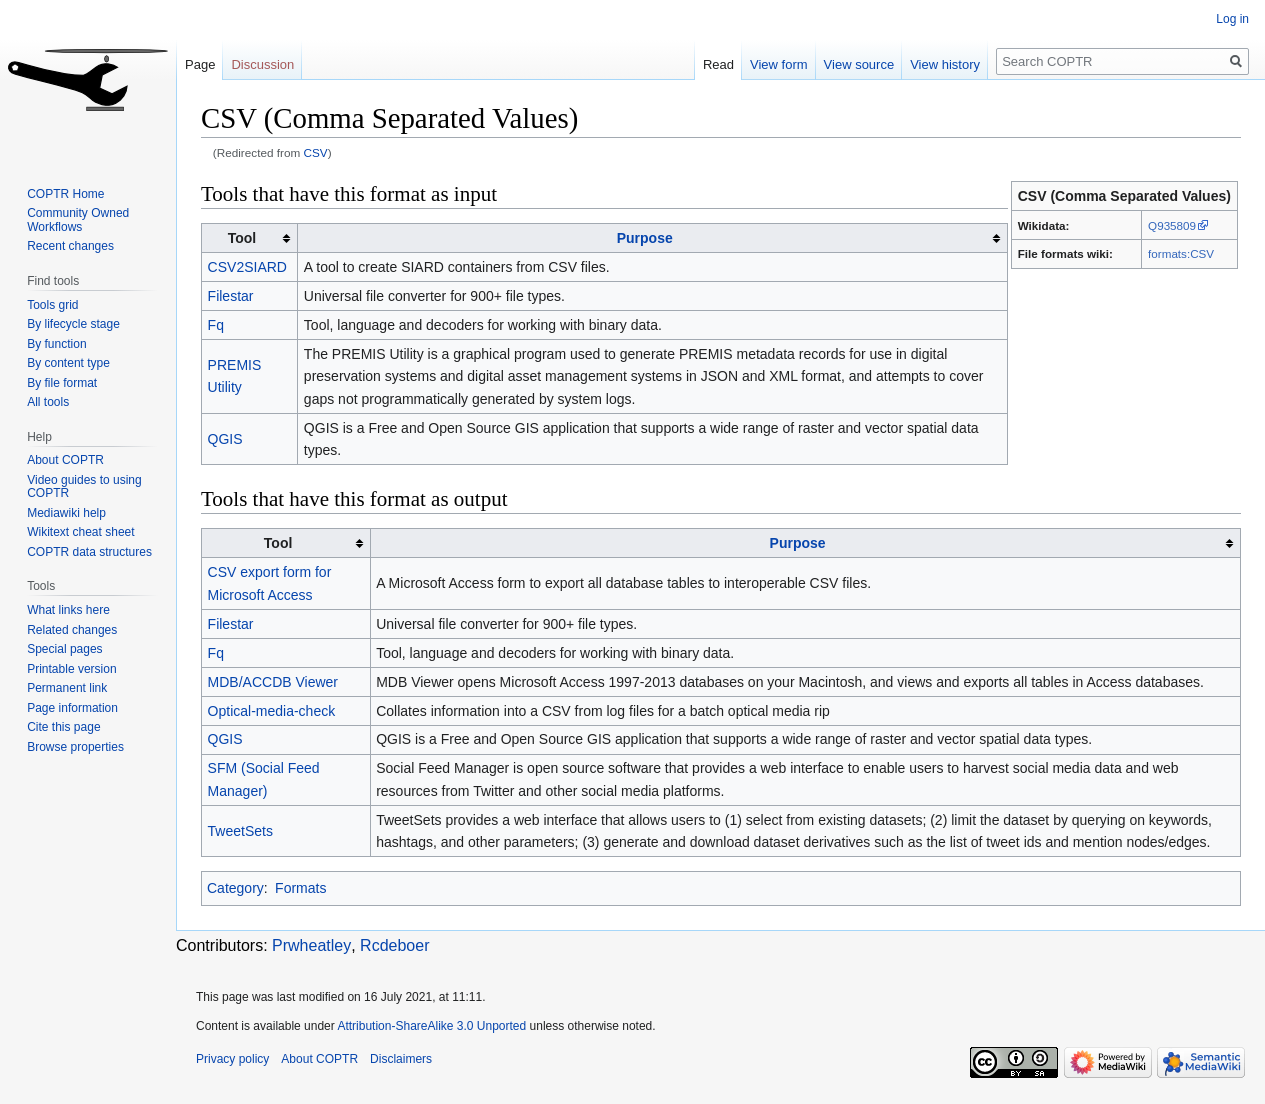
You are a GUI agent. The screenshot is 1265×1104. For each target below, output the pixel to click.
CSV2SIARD (247, 267)
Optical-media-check (272, 711)
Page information (72, 708)
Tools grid (52, 305)
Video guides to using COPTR (84, 487)
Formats (300, 888)
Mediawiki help (66, 513)
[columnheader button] (652, 238)
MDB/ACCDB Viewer (273, 682)
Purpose (645, 238)
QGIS (225, 439)
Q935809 (1172, 225)
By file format (62, 383)
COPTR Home (65, 194)
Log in (1232, 19)
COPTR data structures (89, 552)
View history (945, 64)
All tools (48, 402)
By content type (68, 363)
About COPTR (65, 460)
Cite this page (63, 727)
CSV (316, 152)
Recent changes (70, 246)
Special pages (64, 649)
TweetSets (240, 831)
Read (718, 64)
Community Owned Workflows (78, 220)
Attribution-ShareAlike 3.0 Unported (431, 1026)
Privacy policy (232, 1059)
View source (859, 64)
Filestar (231, 296)
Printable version (71, 669)
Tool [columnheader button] (242, 238)
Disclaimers (401, 1059)
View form (779, 64)
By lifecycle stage (73, 324)
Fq (216, 325)
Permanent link (67, 688)
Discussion (262, 64)
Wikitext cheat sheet (80, 532)
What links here (68, 610)
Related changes (72, 630)
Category (235, 888)
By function (56, 344)
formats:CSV (1181, 253)
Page (200, 64)
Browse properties (75, 747)
